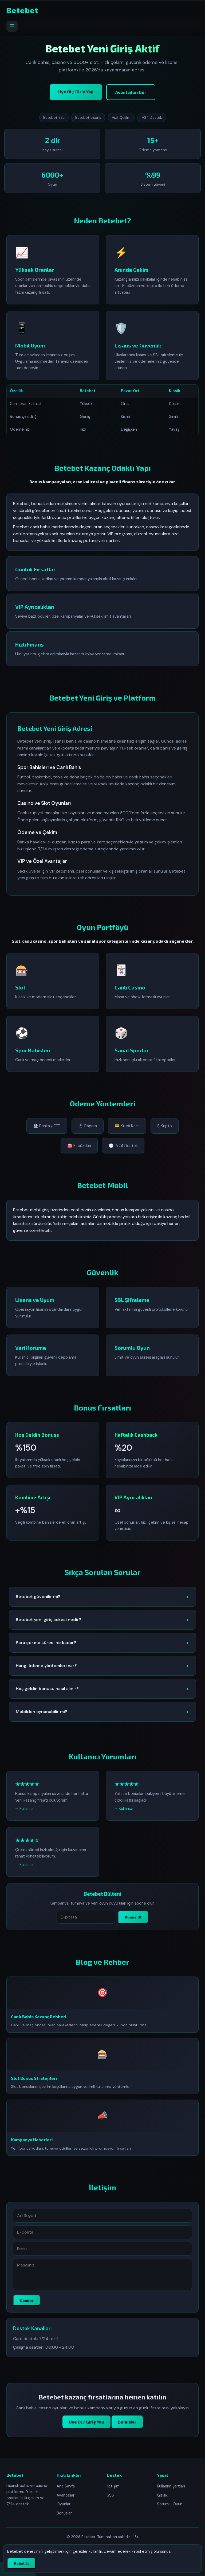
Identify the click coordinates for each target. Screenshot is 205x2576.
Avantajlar (65, 2495)
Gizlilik (162, 2495)
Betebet (22, 10)
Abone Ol (133, 1923)
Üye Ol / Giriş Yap (75, 91)
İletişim (113, 2486)
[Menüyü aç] (12, 26)
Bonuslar (127, 2427)
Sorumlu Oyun (169, 2504)
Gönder (26, 2306)
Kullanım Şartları (171, 2486)
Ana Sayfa (66, 2486)
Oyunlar (63, 2504)
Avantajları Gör (130, 92)
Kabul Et (21, 2563)
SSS (110, 2495)
